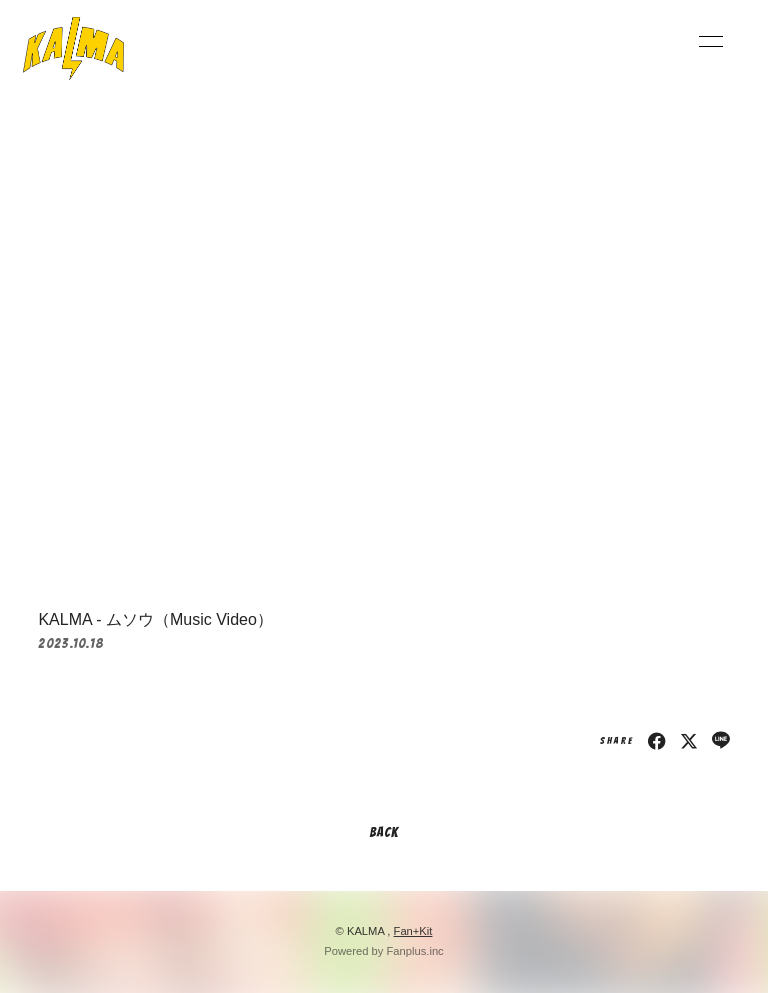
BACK (384, 832)
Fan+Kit (413, 931)
